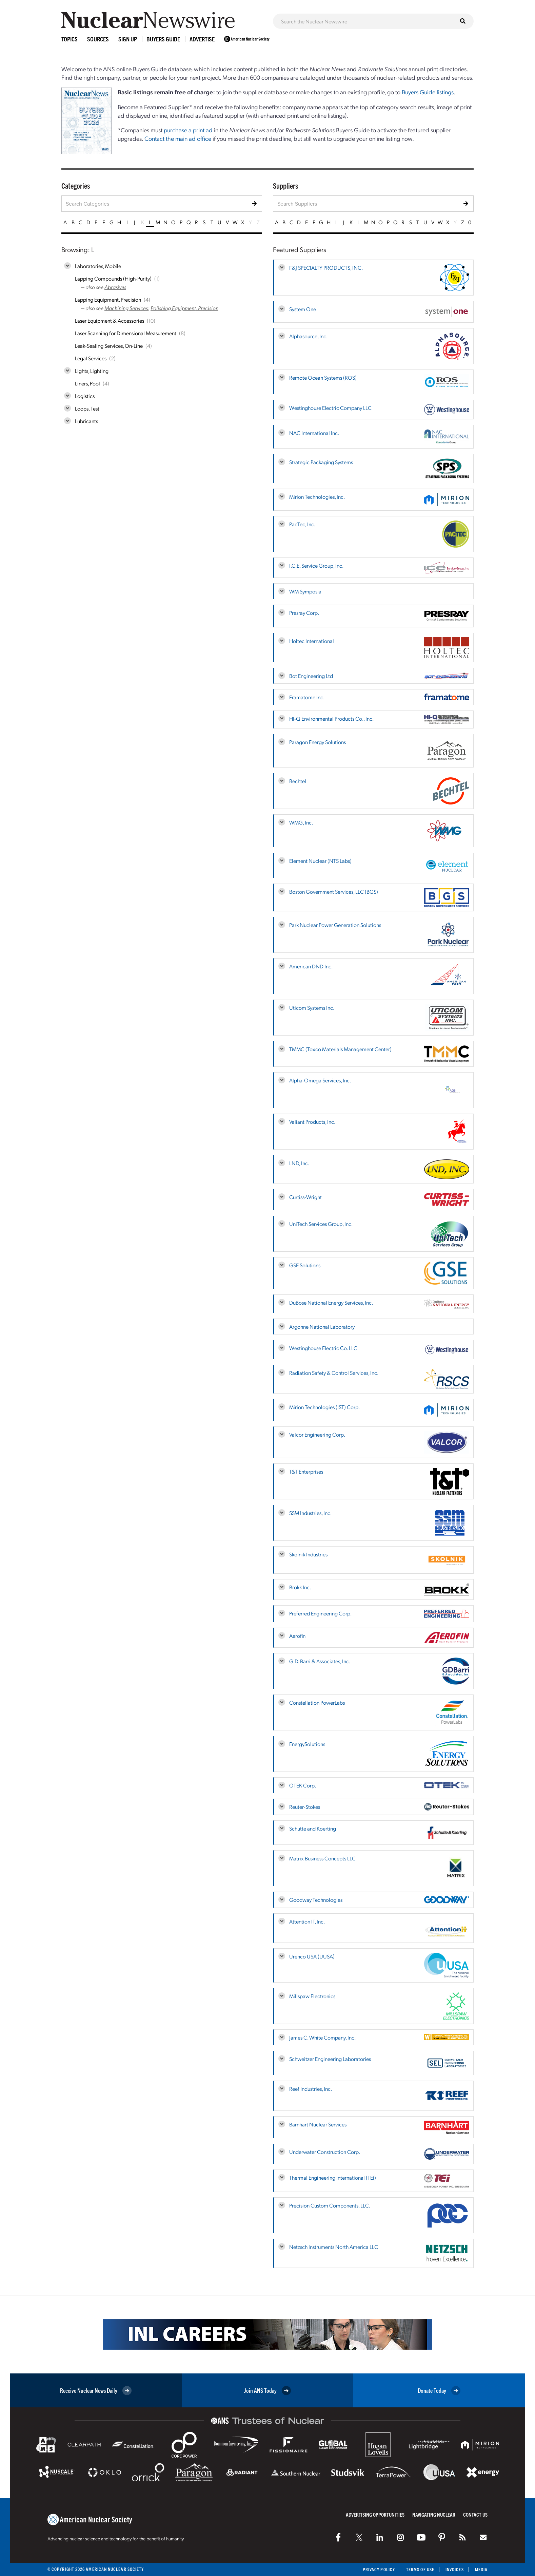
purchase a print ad (188, 130)
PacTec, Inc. (302, 524)
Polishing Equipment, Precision (184, 307)
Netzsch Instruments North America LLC (333, 2246)
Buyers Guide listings (428, 92)
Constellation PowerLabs (317, 1702)
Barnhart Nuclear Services (317, 2124)
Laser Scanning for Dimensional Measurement (125, 333)
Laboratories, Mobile (98, 265)
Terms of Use (420, 2569)
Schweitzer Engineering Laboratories (330, 2058)
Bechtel (297, 780)
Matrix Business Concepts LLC (322, 1858)
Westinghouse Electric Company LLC (330, 407)
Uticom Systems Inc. (311, 1007)
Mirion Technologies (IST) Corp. (324, 1406)
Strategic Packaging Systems (321, 462)
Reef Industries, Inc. (310, 2088)
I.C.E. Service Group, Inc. (316, 565)
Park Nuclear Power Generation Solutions (335, 924)
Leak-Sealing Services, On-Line (109, 345)
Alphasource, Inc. (308, 336)
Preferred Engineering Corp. (320, 1613)
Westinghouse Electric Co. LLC (323, 1347)
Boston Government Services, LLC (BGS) (333, 891)
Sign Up (127, 39)
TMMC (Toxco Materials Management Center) (340, 1049)
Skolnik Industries (308, 1554)
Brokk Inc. (300, 1587)
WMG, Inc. (301, 822)
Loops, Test (87, 408)
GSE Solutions (304, 1265)
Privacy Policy (379, 2569)
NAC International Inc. (314, 432)
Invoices (454, 2569)
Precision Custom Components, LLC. (329, 2205)
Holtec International (311, 640)
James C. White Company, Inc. (322, 2037)
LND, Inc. (299, 1163)
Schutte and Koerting (312, 1828)
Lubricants (86, 420)
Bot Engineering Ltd (311, 675)
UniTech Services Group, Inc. (321, 1223)
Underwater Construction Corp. (324, 2151)
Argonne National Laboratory (322, 1326)
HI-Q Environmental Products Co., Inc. (331, 718)
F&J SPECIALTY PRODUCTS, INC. (326, 267)
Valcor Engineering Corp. (317, 1434)
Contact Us (475, 2514)
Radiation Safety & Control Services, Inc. (333, 1372)
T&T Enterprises (306, 1471)
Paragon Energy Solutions (317, 741)
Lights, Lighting (91, 370)
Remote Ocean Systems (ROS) (323, 377)
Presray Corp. (304, 612)
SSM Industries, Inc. (310, 1512)
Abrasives (115, 286)
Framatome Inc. (306, 697)
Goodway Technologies (315, 1899)
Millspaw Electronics (312, 1996)
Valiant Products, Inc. (312, 1121)
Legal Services (90, 358)
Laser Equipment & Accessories (109, 320)
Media (481, 2569)
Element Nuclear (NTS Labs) (320, 860)
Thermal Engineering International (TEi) (332, 2177)
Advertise (202, 39)
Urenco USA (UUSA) (312, 1956)
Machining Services (126, 307)
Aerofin (297, 1635)
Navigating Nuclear (433, 2514)
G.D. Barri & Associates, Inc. (319, 1661)
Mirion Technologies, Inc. (317, 496)
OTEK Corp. (302, 1785)
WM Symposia (305, 591)
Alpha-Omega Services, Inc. (320, 1080)
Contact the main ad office (177, 138)
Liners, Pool (87, 383)
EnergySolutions (307, 1743)
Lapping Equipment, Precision (108, 299)
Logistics (85, 395)
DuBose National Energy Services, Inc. (331, 1302)
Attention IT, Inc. (307, 1921)
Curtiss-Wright (305, 1196)
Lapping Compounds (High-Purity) (113, 278)
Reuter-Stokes (304, 1806)
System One (302, 308)
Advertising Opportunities (375, 2514)
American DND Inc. (311, 966)
